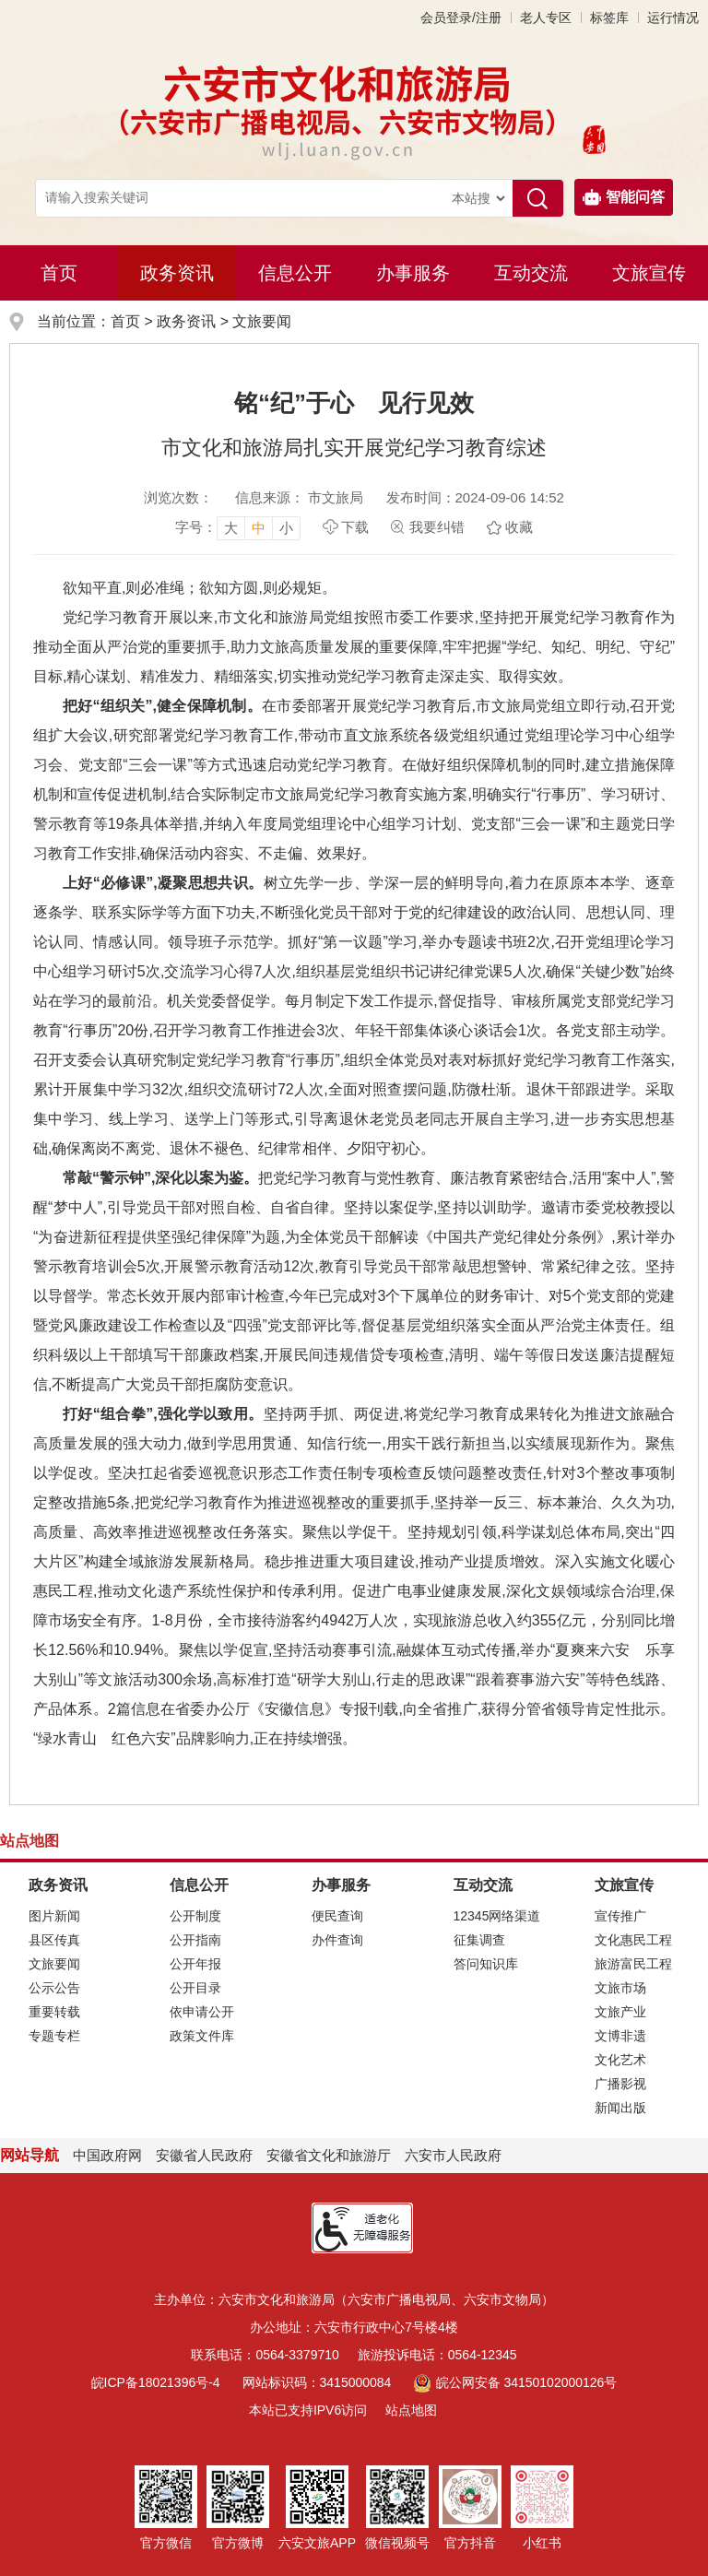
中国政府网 (107, 2155)
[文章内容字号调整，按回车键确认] (238, 527)
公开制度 (195, 1915)
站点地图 (411, 2410)
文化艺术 (620, 2059)
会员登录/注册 (461, 17)
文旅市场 (620, 1987)
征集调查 (479, 1939)
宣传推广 (620, 1915)
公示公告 (54, 1987)
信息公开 (295, 273)
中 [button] (259, 528)
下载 (355, 527)
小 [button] (286, 528)
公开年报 (195, 1963)
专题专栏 (54, 2035)
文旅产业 (620, 2011)
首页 (59, 273)
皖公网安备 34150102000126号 (515, 2382)
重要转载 (54, 2011)
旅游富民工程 (633, 1963)
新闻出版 (620, 2107)
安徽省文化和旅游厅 (328, 2155)
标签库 (609, 17)
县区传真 (54, 1939)
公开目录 (195, 1987)
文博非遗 (620, 2035)
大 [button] (231, 528)
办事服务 (413, 273)
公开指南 (195, 1939)
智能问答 (624, 197)
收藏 (519, 527)
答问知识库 (486, 1963)
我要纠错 (437, 527)
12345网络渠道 (497, 1915)
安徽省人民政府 (204, 2155)
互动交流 (531, 273)
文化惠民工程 (633, 1939)
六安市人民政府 (453, 2155)
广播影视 (620, 2083)
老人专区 (546, 17)
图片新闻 (54, 1915)
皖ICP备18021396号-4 (155, 2382)
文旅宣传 (649, 273)
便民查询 (337, 1915)
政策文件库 (202, 2035)
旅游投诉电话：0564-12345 (437, 2354)
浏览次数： (178, 497)
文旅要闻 (261, 321)
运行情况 (673, 17)
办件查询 (337, 1939)
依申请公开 (202, 2011)
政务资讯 (177, 273)
